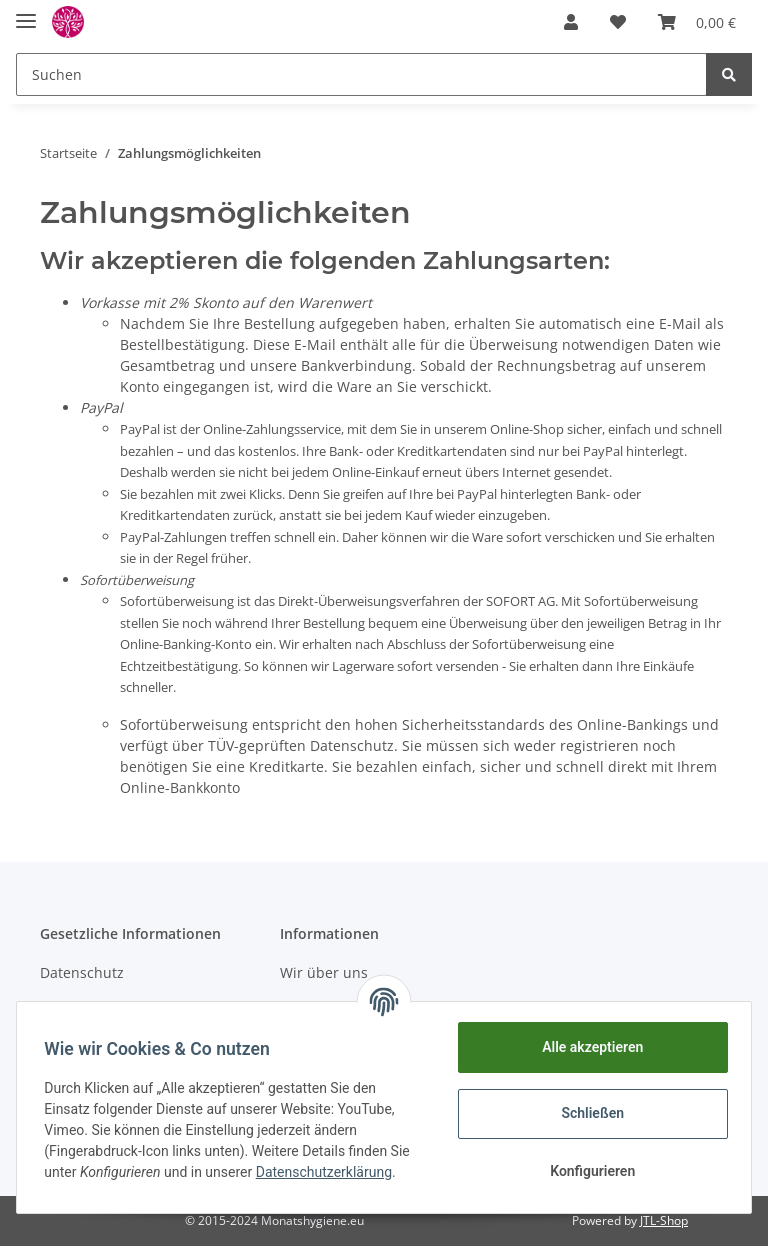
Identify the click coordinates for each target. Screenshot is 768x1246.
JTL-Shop (664, 1220)
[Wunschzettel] (618, 22)
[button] (571, 22)
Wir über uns (324, 972)
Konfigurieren (587, 1171)
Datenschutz (82, 972)
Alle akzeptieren (587, 1047)
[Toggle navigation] (26, 12)
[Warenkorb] (697, 22)
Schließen (588, 1113)
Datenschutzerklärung (328, 1172)
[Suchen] (361, 74)
